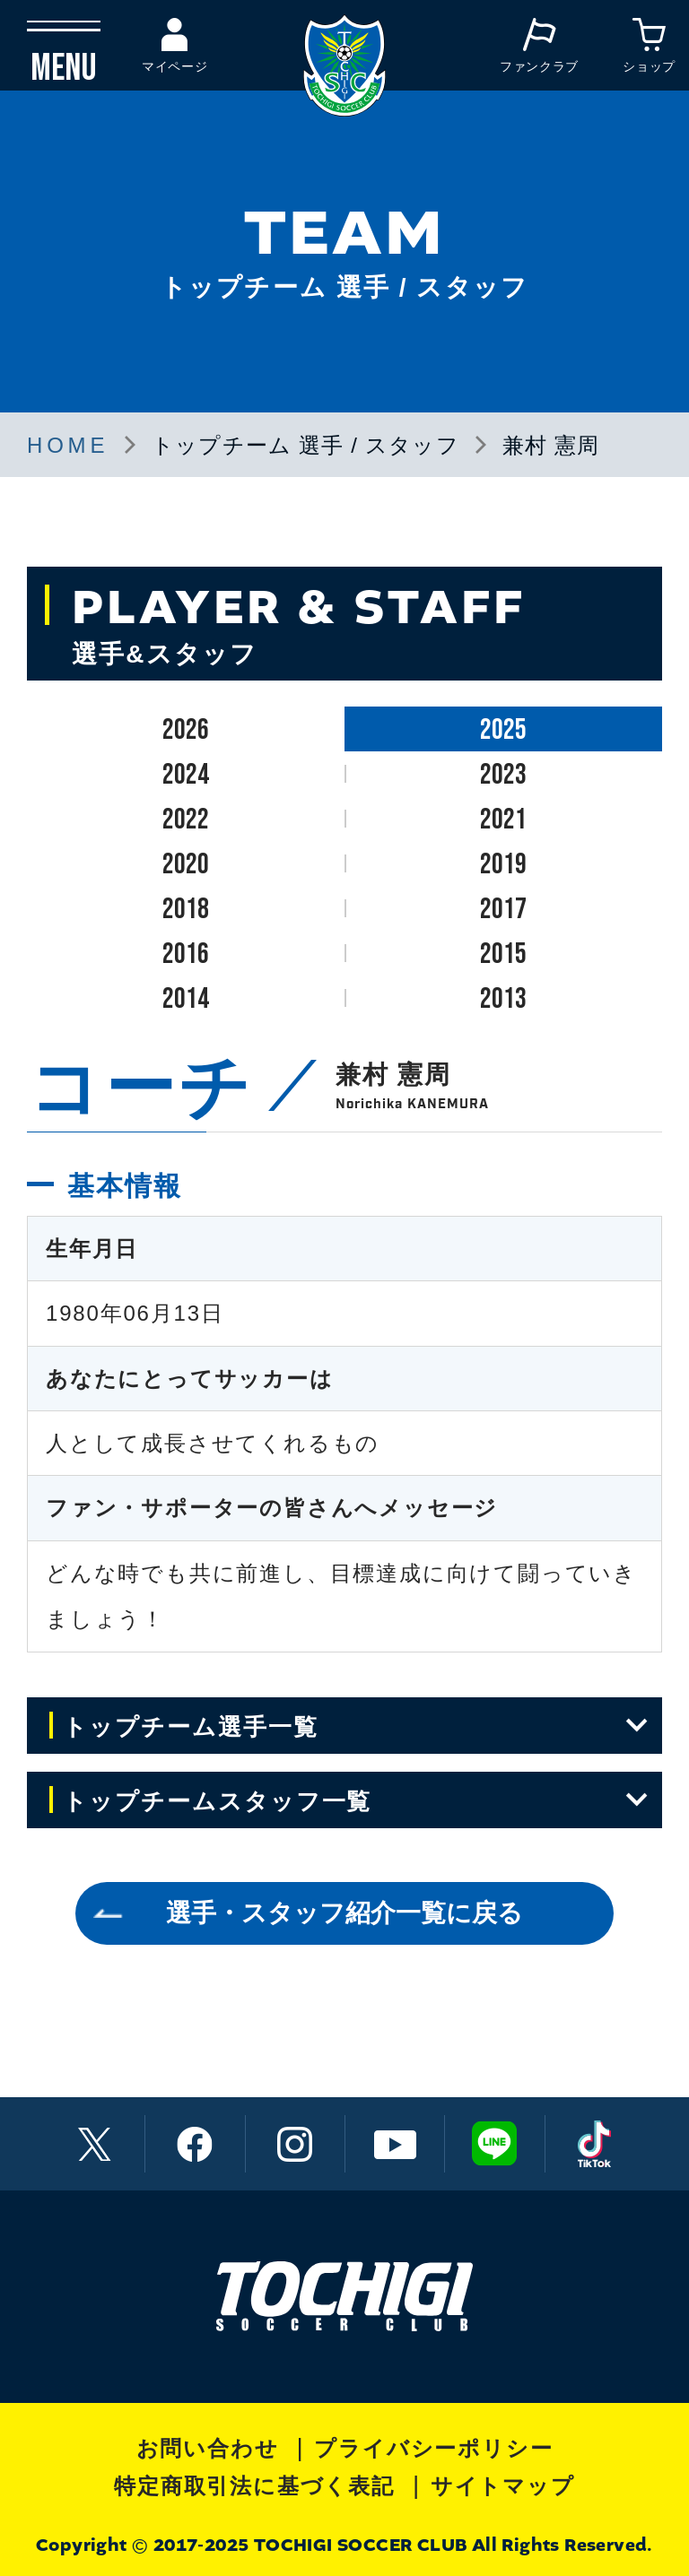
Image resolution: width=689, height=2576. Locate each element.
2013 (503, 999)
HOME (68, 445)
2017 (503, 909)
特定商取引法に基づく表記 (254, 2486)
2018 (185, 909)
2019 (503, 864)
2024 (185, 775)
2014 (185, 999)
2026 (185, 730)
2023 (503, 775)
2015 (503, 954)
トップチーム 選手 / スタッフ (305, 445)
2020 (185, 864)
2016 (185, 954)
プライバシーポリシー (433, 2448)
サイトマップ (503, 2486)
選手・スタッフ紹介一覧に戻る (344, 1913)
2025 (503, 730)
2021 (503, 819)
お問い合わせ (207, 2448)
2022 (185, 819)
